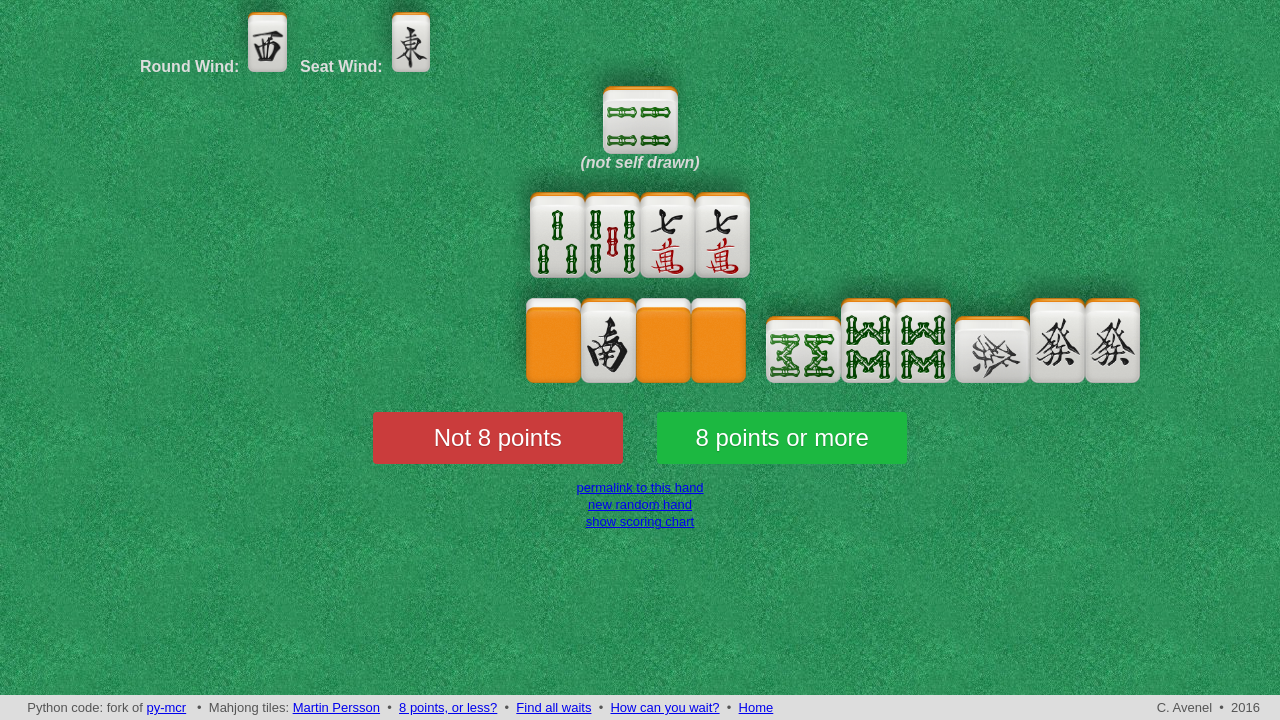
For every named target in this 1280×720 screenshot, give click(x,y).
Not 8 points (498, 437)
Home (756, 707)
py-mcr (166, 707)
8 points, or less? (448, 707)
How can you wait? (664, 707)
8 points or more (782, 437)
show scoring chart (640, 521)
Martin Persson (336, 707)
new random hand (640, 504)
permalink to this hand (639, 487)
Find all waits (553, 707)
